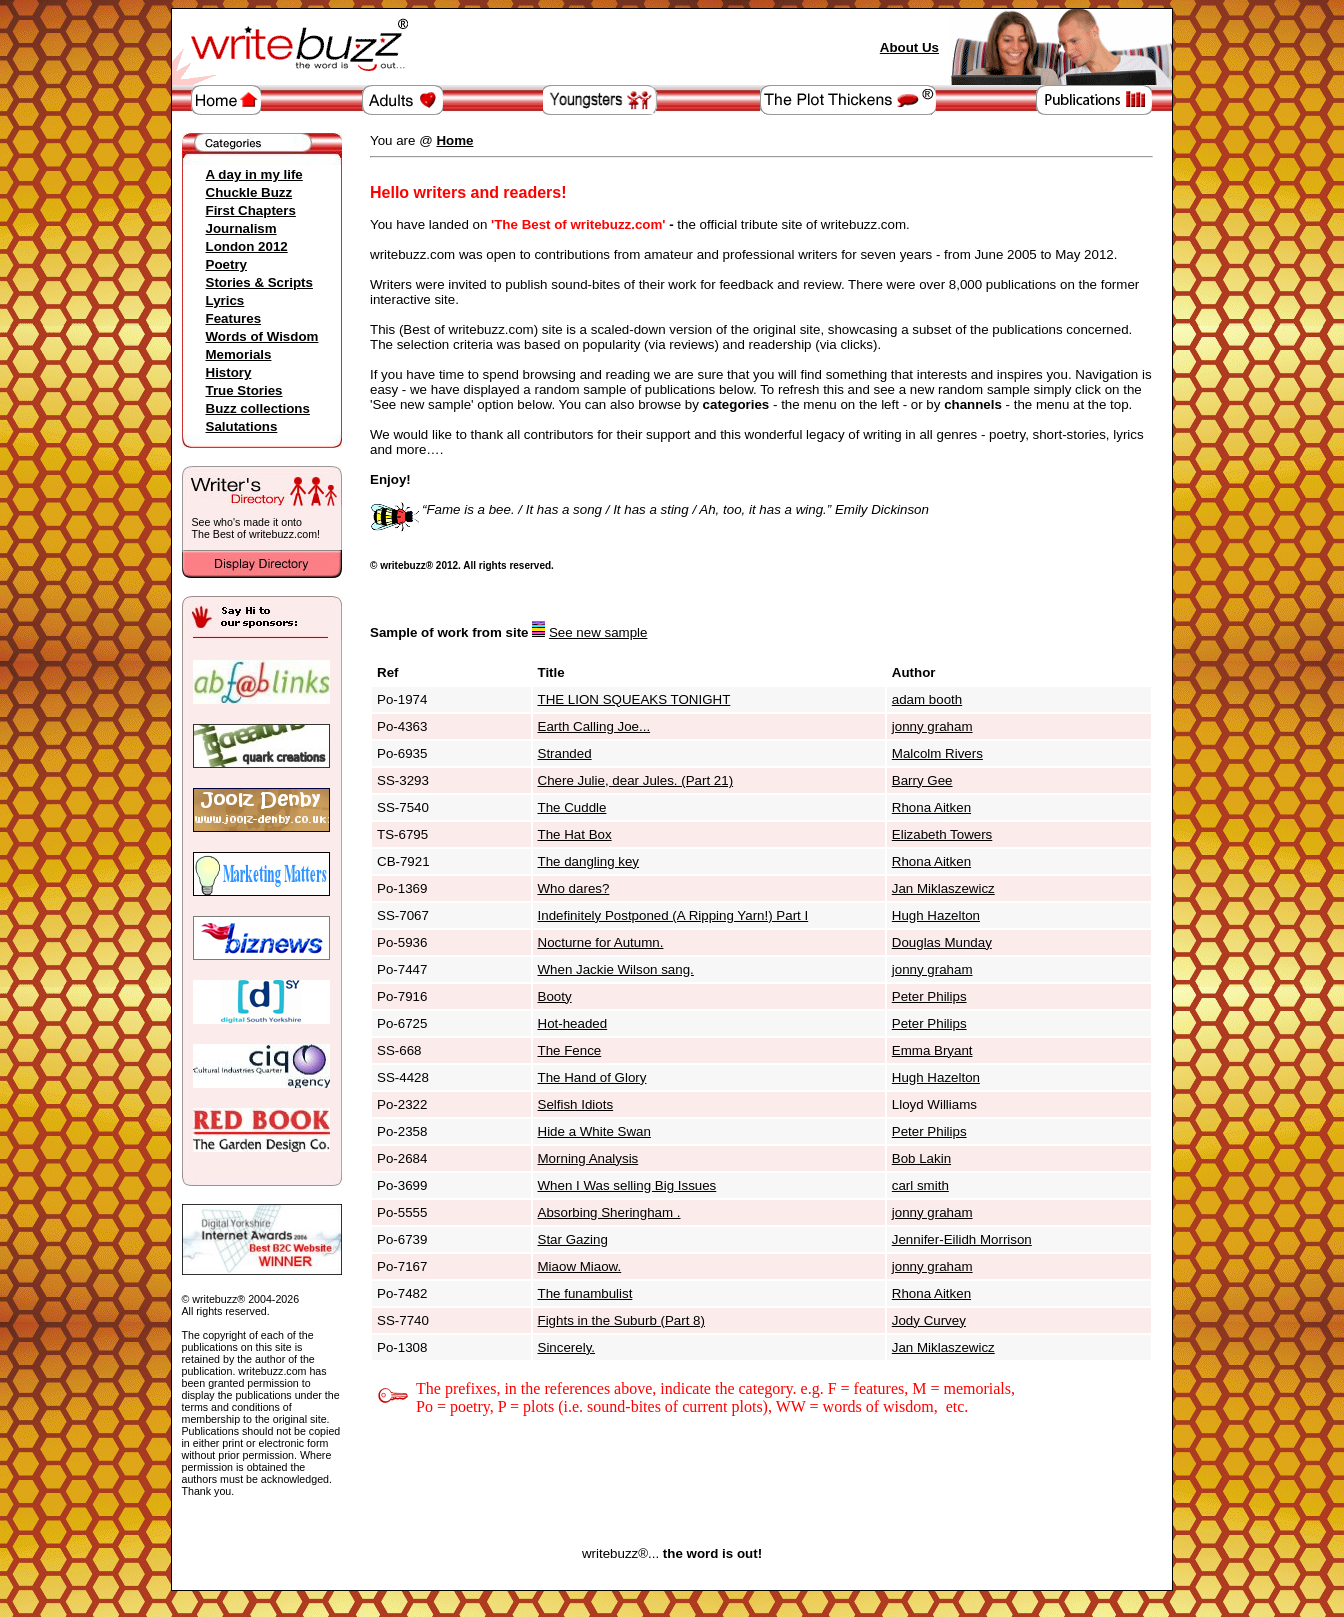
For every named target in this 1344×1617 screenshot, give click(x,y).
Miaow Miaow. (580, 1266)
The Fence (570, 1050)
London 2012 (247, 246)
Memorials (239, 354)
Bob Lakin (921, 1158)
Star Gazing (573, 1239)
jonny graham (932, 726)
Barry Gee (922, 780)
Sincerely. (567, 1347)
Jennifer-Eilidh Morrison (962, 1239)
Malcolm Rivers (937, 753)
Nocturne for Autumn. (601, 942)
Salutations (242, 426)
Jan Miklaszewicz (943, 888)
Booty (555, 996)
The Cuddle (572, 807)
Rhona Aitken (931, 807)
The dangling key (589, 861)
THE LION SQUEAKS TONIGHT (634, 699)
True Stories (244, 390)
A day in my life (254, 174)
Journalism (241, 228)
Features (234, 318)
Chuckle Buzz (249, 192)
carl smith (920, 1185)
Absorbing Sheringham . (609, 1212)
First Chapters (251, 210)
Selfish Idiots (576, 1104)
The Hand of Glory (592, 1077)
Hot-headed (573, 1023)
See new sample (598, 632)
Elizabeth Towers (942, 834)
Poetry (226, 264)
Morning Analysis (588, 1158)
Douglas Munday (942, 942)
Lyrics (225, 300)
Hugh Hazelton (936, 915)
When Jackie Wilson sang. (616, 969)
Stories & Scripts (259, 282)
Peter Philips (929, 996)
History (229, 372)
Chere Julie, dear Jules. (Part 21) (636, 780)
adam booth (927, 699)
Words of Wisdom (262, 336)
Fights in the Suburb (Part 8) (621, 1320)
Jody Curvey (929, 1320)
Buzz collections (258, 408)
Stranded (565, 753)
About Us (909, 47)
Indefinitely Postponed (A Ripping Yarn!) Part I (673, 915)
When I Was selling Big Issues (627, 1185)
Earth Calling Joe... (594, 726)
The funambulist (585, 1293)
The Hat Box (575, 834)
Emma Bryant (932, 1050)
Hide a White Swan (594, 1131)
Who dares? (574, 888)
